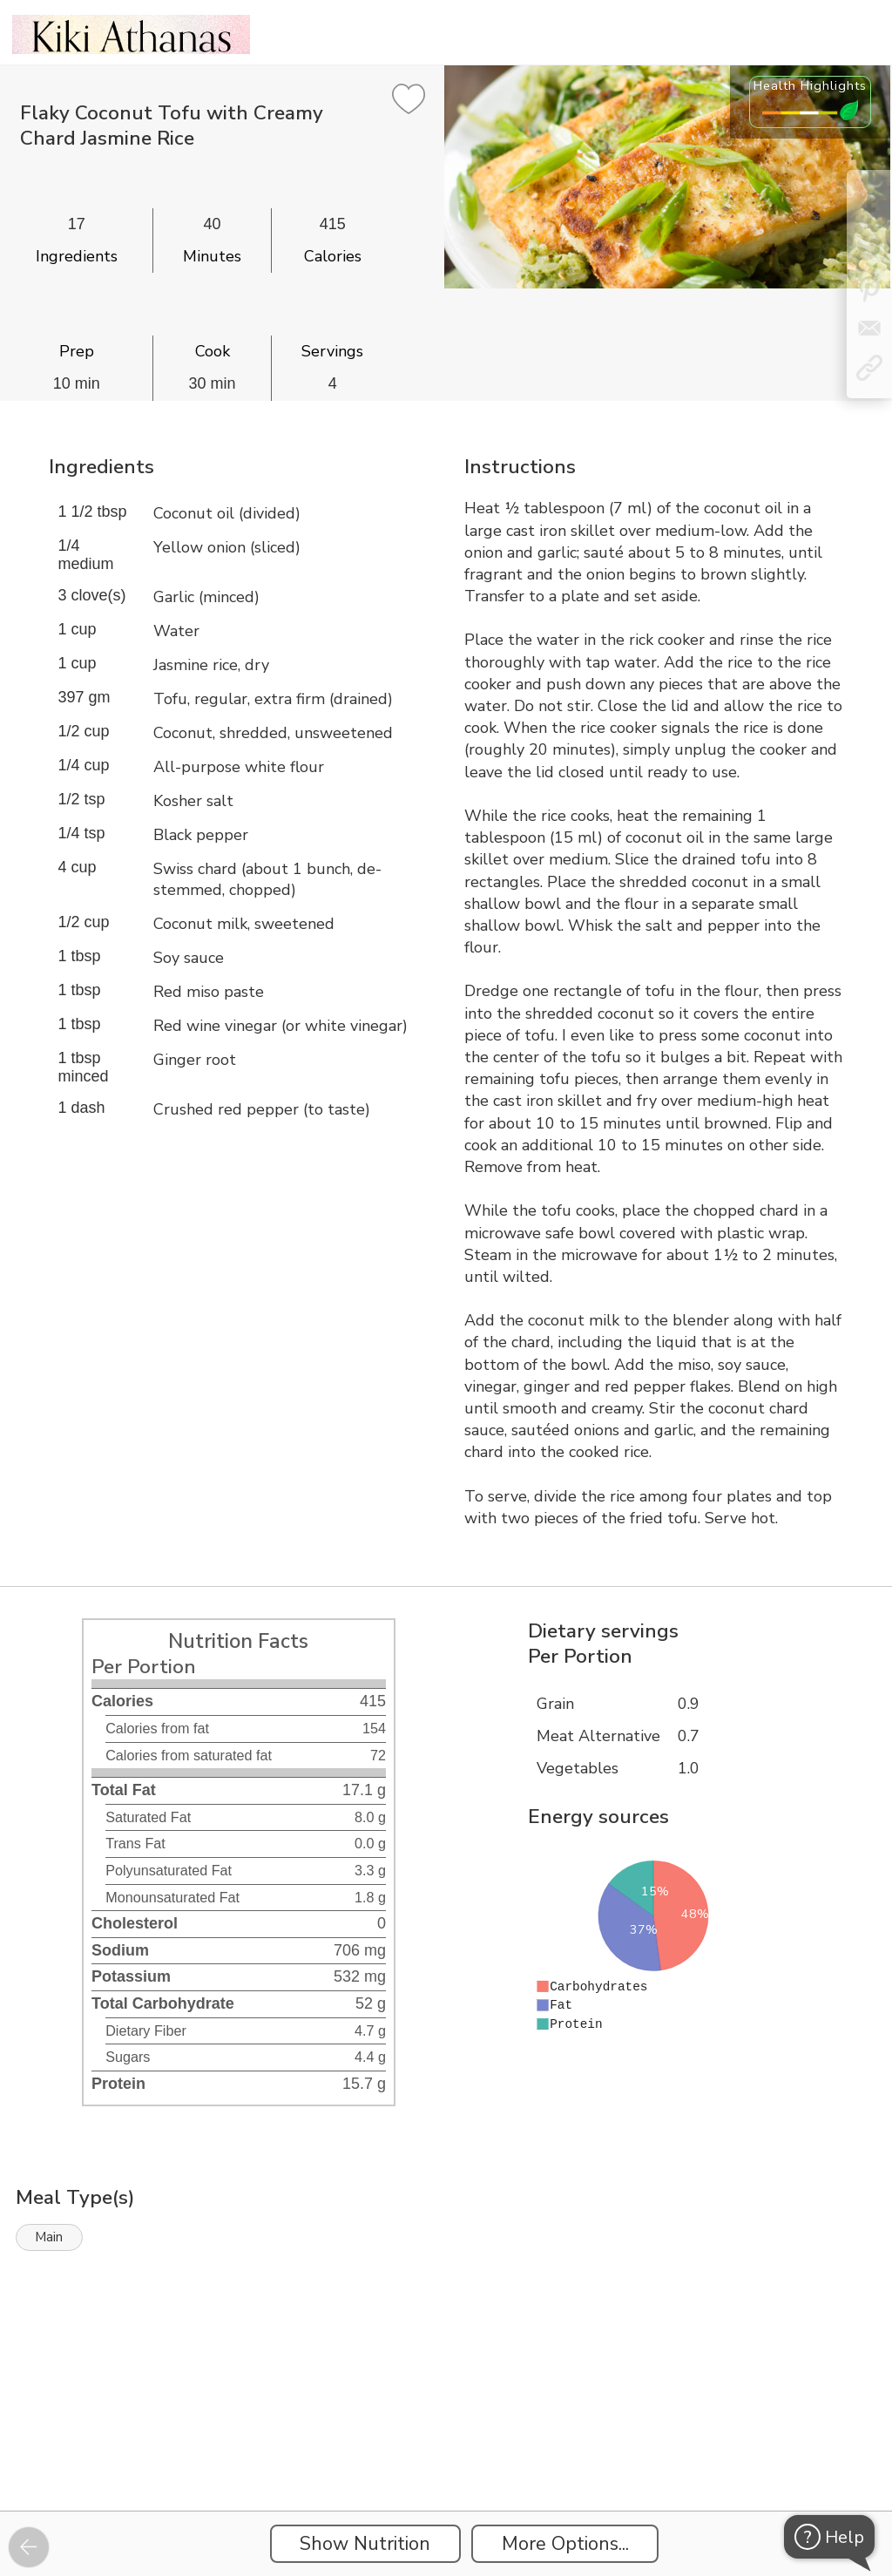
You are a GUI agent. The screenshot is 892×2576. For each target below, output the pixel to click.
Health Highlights (810, 85)
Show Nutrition (365, 2544)
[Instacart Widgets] (446, 2450)
